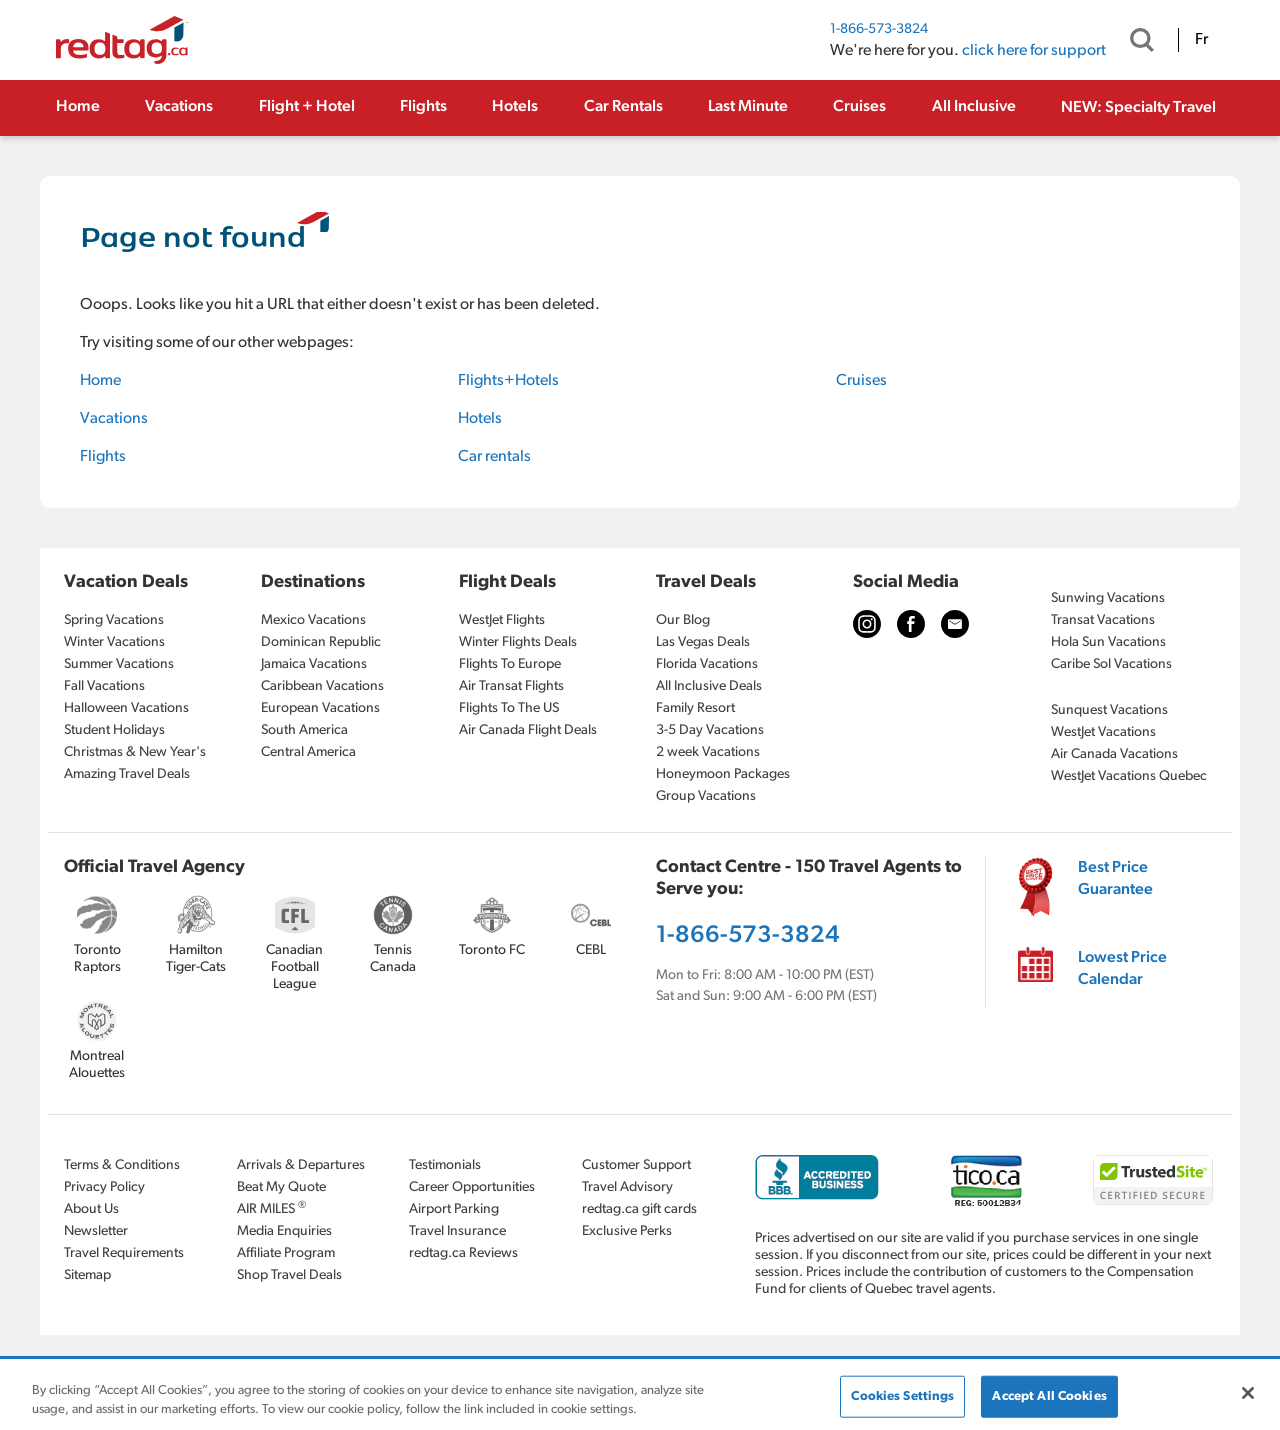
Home (78, 107)
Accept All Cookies (1049, 1396)
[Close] (1248, 1393)
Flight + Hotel (307, 107)
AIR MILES (271, 1208)
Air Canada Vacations (1114, 754)
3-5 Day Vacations (710, 730)
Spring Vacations (114, 620)
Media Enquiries (284, 1231)
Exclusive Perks (627, 1231)
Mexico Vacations (313, 620)
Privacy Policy (104, 1187)
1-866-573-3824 (879, 29)
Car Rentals (623, 107)
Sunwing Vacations (1108, 598)
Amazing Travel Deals (127, 774)
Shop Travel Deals (289, 1275)
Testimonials (445, 1165)
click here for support (1034, 51)
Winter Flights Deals (518, 642)
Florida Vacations (707, 664)
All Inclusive (974, 107)
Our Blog (683, 620)
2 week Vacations (708, 752)
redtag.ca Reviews (463, 1253)
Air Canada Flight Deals (528, 730)
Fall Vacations (104, 686)
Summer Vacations (119, 664)
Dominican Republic (321, 642)
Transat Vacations (1103, 620)
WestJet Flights (502, 620)
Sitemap (87, 1275)
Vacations (179, 107)
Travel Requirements (124, 1253)
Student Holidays (114, 730)
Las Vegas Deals (703, 642)
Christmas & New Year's (135, 752)
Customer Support (636, 1165)
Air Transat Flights (511, 686)
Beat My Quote (281, 1187)
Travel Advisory (627, 1187)
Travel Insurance (457, 1231)
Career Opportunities (472, 1187)
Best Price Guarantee (1115, 879)
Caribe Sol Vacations (1111, 664)
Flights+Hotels (508, 381)
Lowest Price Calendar (1122, 969)
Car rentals (494, 457)
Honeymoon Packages (723, 774)
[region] (640, 1395)
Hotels (515, 107)
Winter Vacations (114, 642)
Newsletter (96, 1231)
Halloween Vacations (126, 708)
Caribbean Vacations (322, 686)
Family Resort (695, 708)
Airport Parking (454, 1209)
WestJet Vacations (1103, 732)
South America (304, 730)
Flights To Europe (510, 664)
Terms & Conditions (122, 1165)
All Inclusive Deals (709, 686)
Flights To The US (509, 708)
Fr (1201, 40)
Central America (308, 752)
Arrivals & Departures (301, 1165)
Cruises (859, 107)
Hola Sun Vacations (1108, 642)
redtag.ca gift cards (639, 1209)
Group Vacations (706, 796)
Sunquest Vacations (1109, 710)
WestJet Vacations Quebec (1129, 776)
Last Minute (748, 107)
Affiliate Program (286, 1253)
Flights (423, 107)
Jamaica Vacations (314, 664)
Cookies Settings (902, 1396)
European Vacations (320, 708)
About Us (91, 1209)
